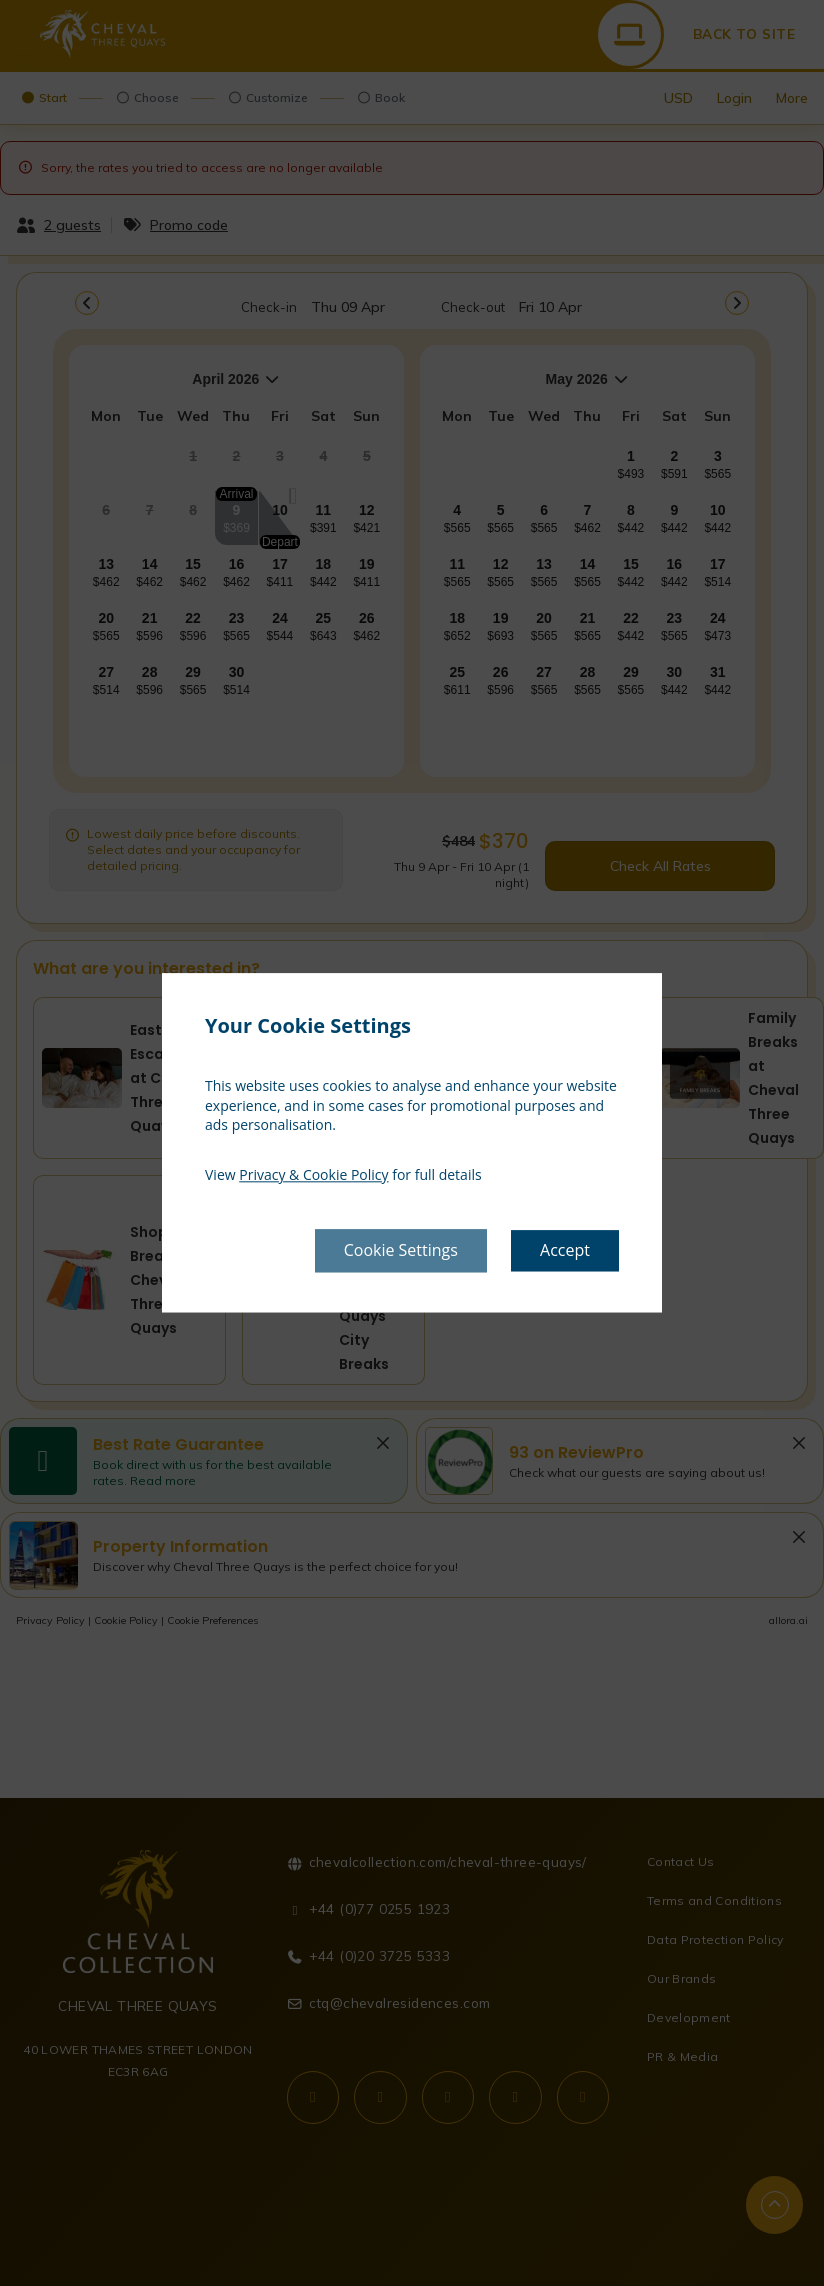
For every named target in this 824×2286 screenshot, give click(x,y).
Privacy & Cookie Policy (313, 1174)
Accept (565, 1251)
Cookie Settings (401, 1251)
